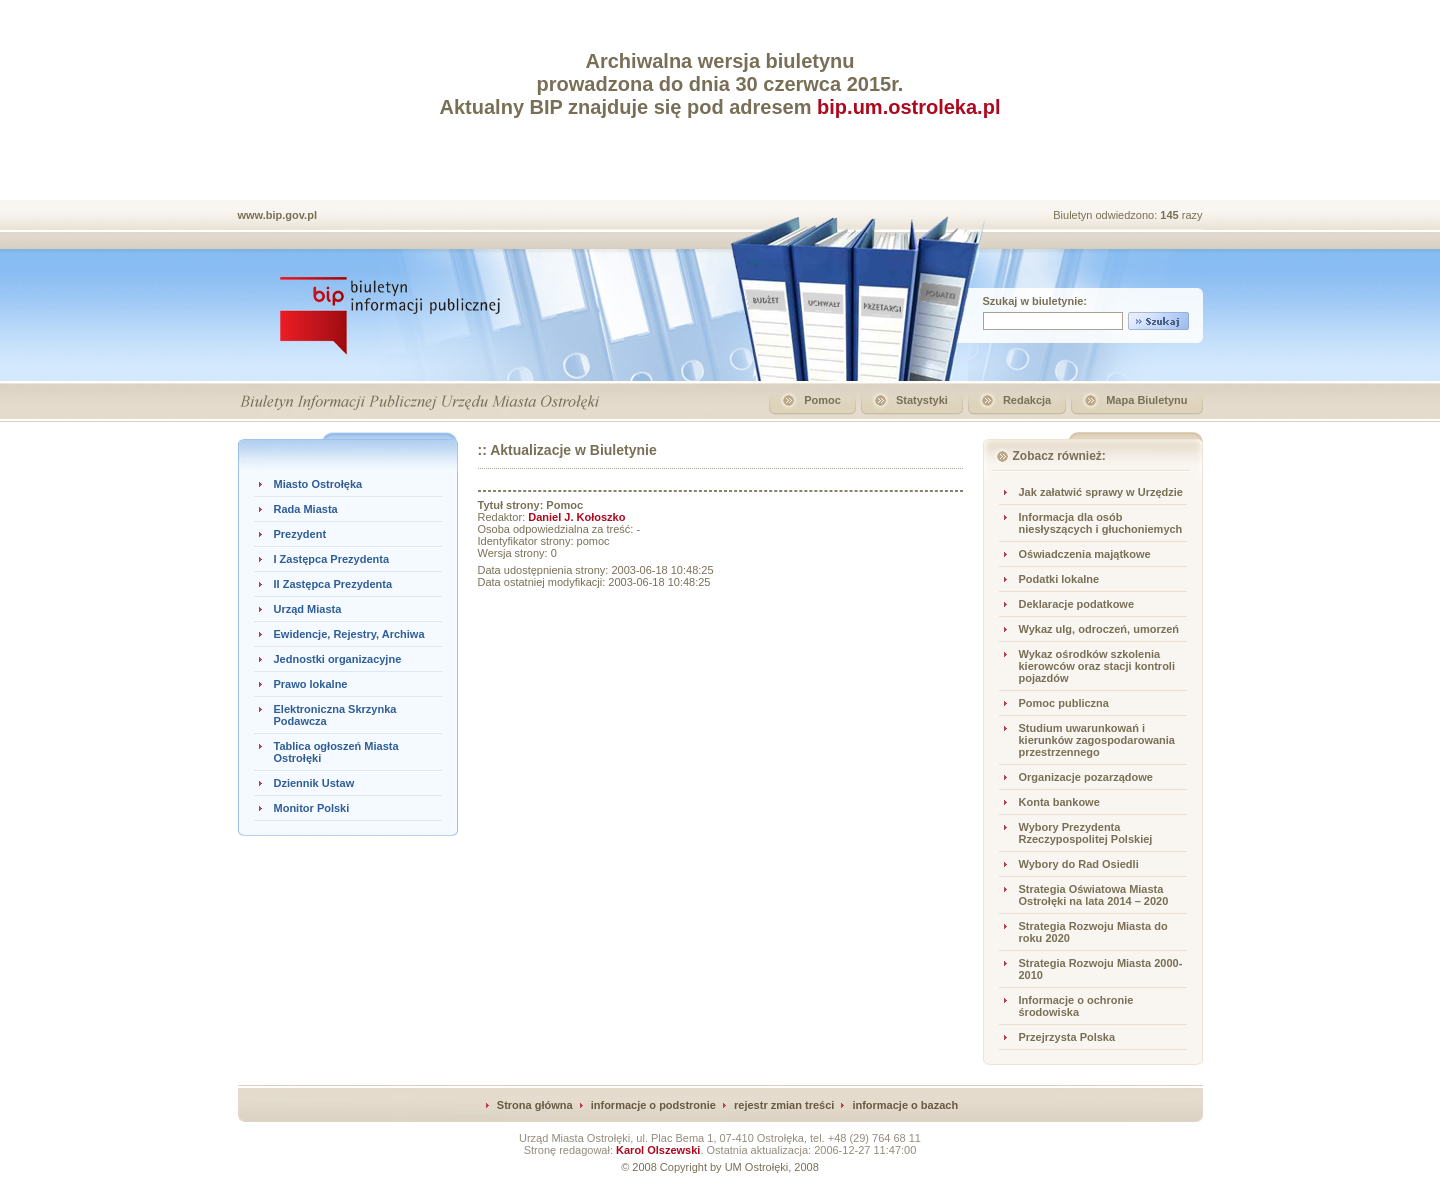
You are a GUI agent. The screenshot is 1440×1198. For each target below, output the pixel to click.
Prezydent (300, 534)
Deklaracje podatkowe (1077, 604)
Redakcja (1027, 400)
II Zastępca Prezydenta (333, 584)
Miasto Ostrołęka (318, 484)
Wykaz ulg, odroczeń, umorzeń (1099, 629)
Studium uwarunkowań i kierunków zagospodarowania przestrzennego (1097, 740)
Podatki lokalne (1059, 579)
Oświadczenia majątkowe (1085, 554)
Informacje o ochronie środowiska (1076, 1006)
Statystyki (922, 400)
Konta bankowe (1059, 802)
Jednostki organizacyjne (338, 659)
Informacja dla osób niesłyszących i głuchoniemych (1101, 523)
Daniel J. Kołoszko (576, 517)
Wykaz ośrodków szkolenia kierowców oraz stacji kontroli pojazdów (1097, 666)
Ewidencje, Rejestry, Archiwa (349, 634)
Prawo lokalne (311, 684)
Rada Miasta (306, 509)
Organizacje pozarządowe (1086, 777)
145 (1170, 215)
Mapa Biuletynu (1146, 400)
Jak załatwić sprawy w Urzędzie (1101, 492)
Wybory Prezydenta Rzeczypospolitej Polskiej (1086, 833)
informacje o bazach (905, 1105)
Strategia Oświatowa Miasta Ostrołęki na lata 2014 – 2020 (1094, 895)
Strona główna (535, 1105)
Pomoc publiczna (1064, 703)
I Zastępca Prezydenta (332, 559)
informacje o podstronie (653, 1105)
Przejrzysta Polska (1067, 1037)
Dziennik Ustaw (314, 783)
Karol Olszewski (658, 1150)
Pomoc (822, 400)
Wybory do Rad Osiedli (1079, 864)
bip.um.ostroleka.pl (908, 107)
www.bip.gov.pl (277, 215)
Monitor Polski (312, 808)
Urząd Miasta (308, 609)
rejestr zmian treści (784, 1105)
